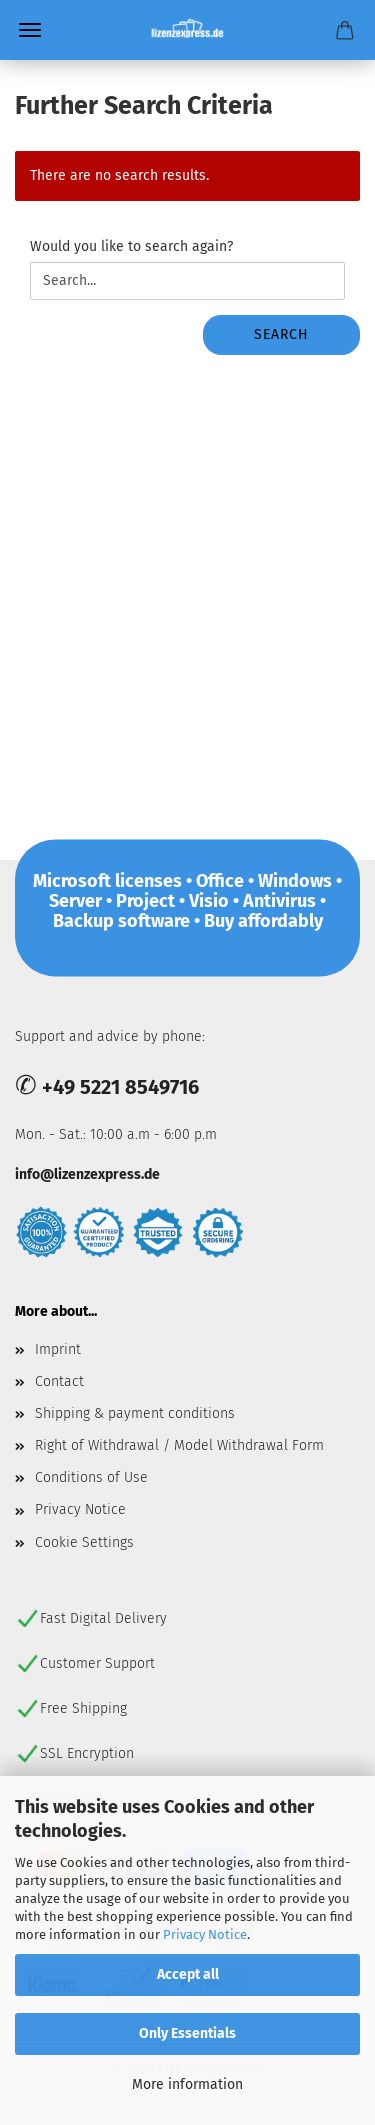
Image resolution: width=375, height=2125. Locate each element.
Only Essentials (187, 2033)
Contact (59, 1381)
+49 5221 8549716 (120, 1087)
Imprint (58, 1349)
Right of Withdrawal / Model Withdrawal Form (179, 1445)
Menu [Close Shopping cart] (30, 30)
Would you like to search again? (131, 246)
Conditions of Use (91, 1477)
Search (281, 334)
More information (187, 2084)
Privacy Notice (205, 1934)
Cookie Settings (84, 1542)
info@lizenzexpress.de (87, 1174)
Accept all (188, 1974)
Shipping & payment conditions (135, 1413)
